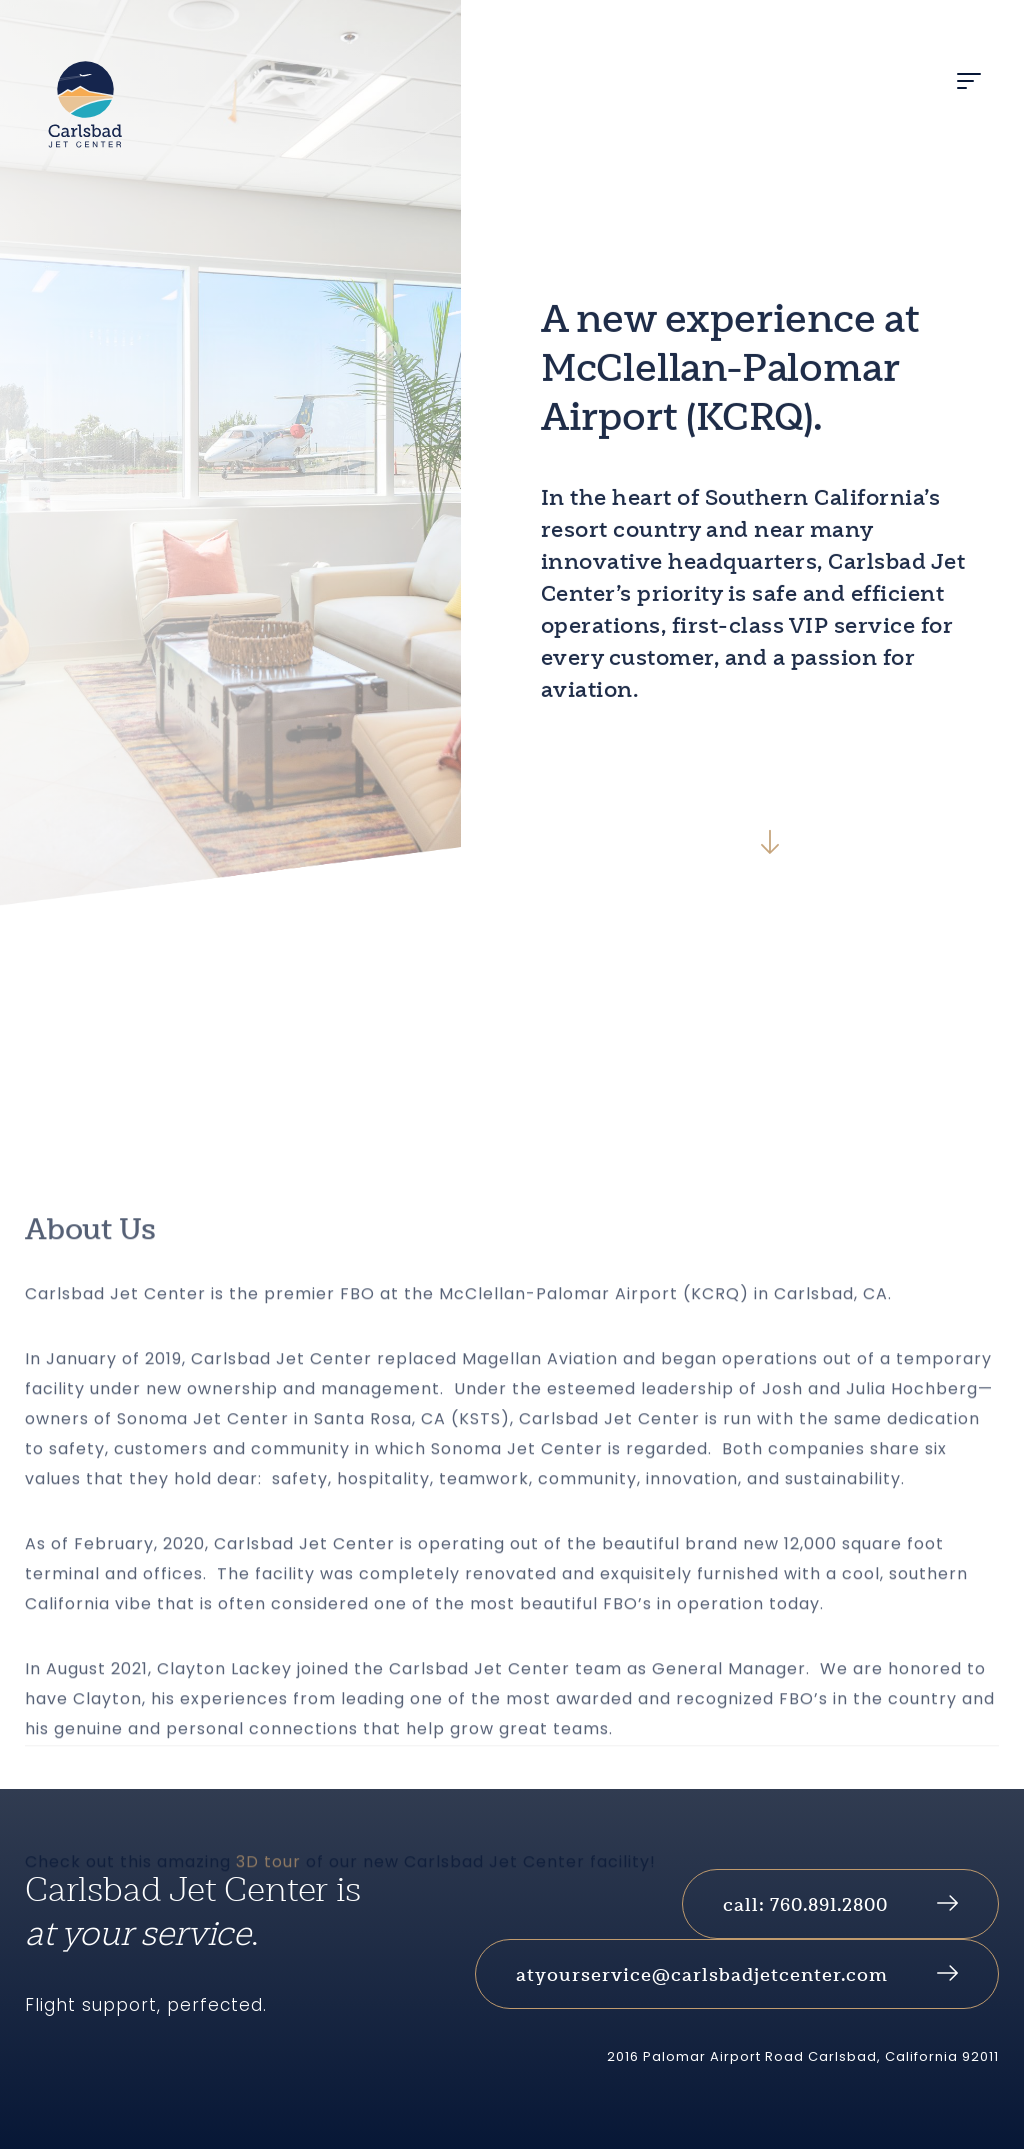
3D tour (268, 2004)
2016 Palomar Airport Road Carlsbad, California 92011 (803, 2056)
